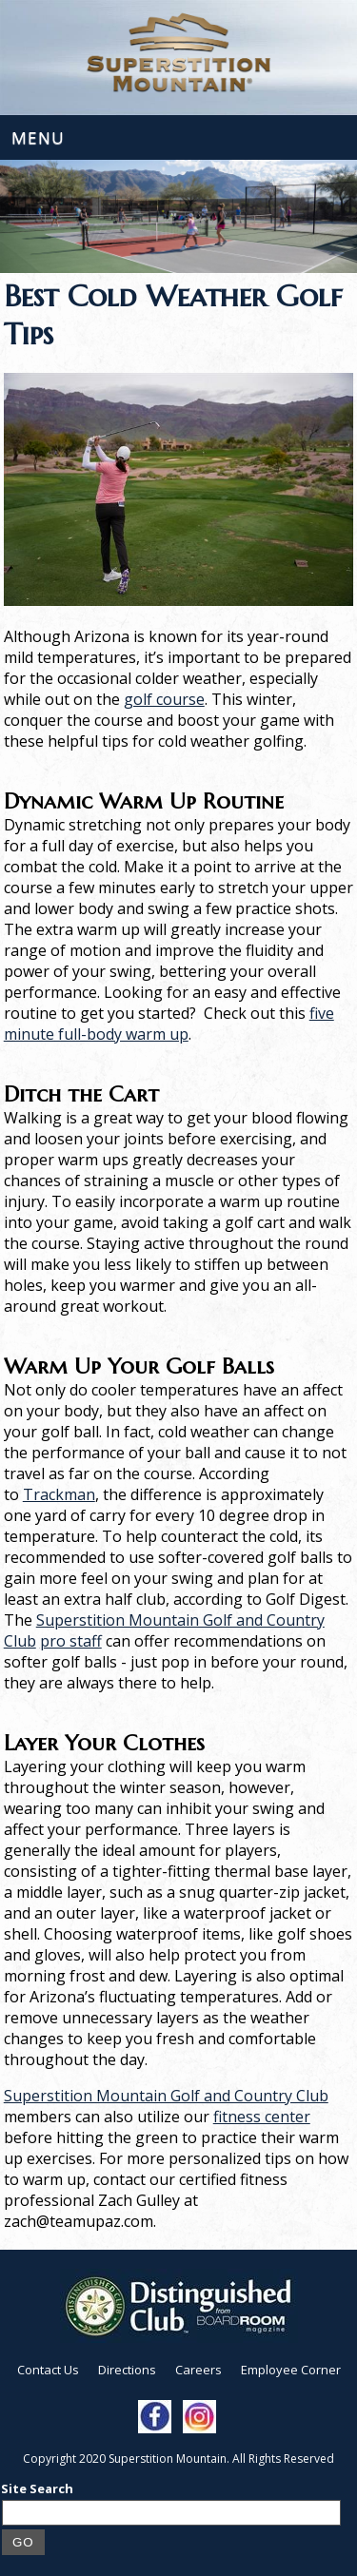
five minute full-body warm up (169, 1023)
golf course (164, 699)
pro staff (71, 1640)
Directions (127, 2369)
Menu (38, 137)
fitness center (261, 2116)
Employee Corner (291, 2369)
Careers (198, 2369)
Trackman (59, 1494)
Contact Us (48, 2369)
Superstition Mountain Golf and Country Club (166, 2095)
